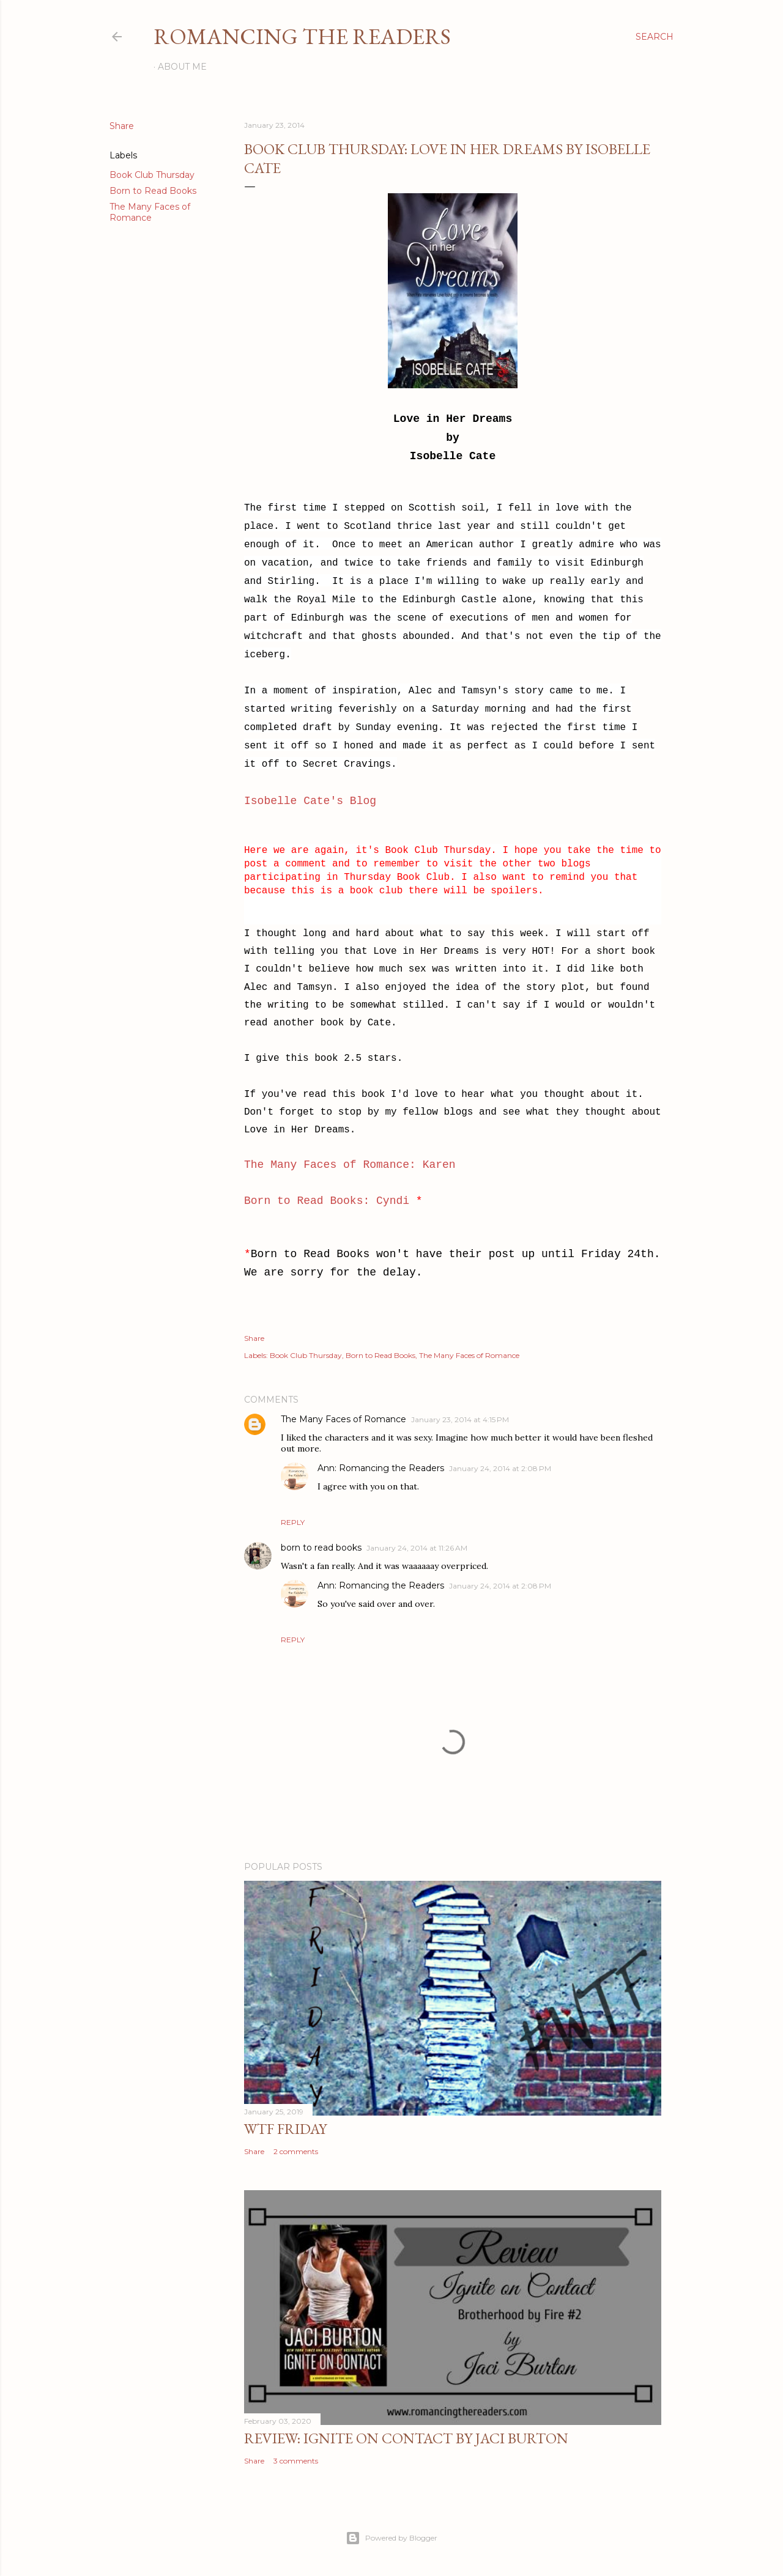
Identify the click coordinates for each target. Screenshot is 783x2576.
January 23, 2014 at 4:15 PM (460, 1419)
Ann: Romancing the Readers (380, 1468)
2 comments (295, 2151)
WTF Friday (285, 2128)
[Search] (655, 36)
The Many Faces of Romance (149, 212)
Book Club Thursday (152, 174)
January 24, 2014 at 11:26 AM (416, 1547)
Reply (293, 1522)
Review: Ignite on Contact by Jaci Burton (406, 2438)
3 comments (295, 2460)
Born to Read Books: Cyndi (326, 1201)
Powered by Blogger (391, 2538)
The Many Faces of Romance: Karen (350, 1165)
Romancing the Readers (302, 36)
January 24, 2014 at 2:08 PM (500, 1468)
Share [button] (121, 125)
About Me (182, 66)
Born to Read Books (152, 190)
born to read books (321, 1547)
